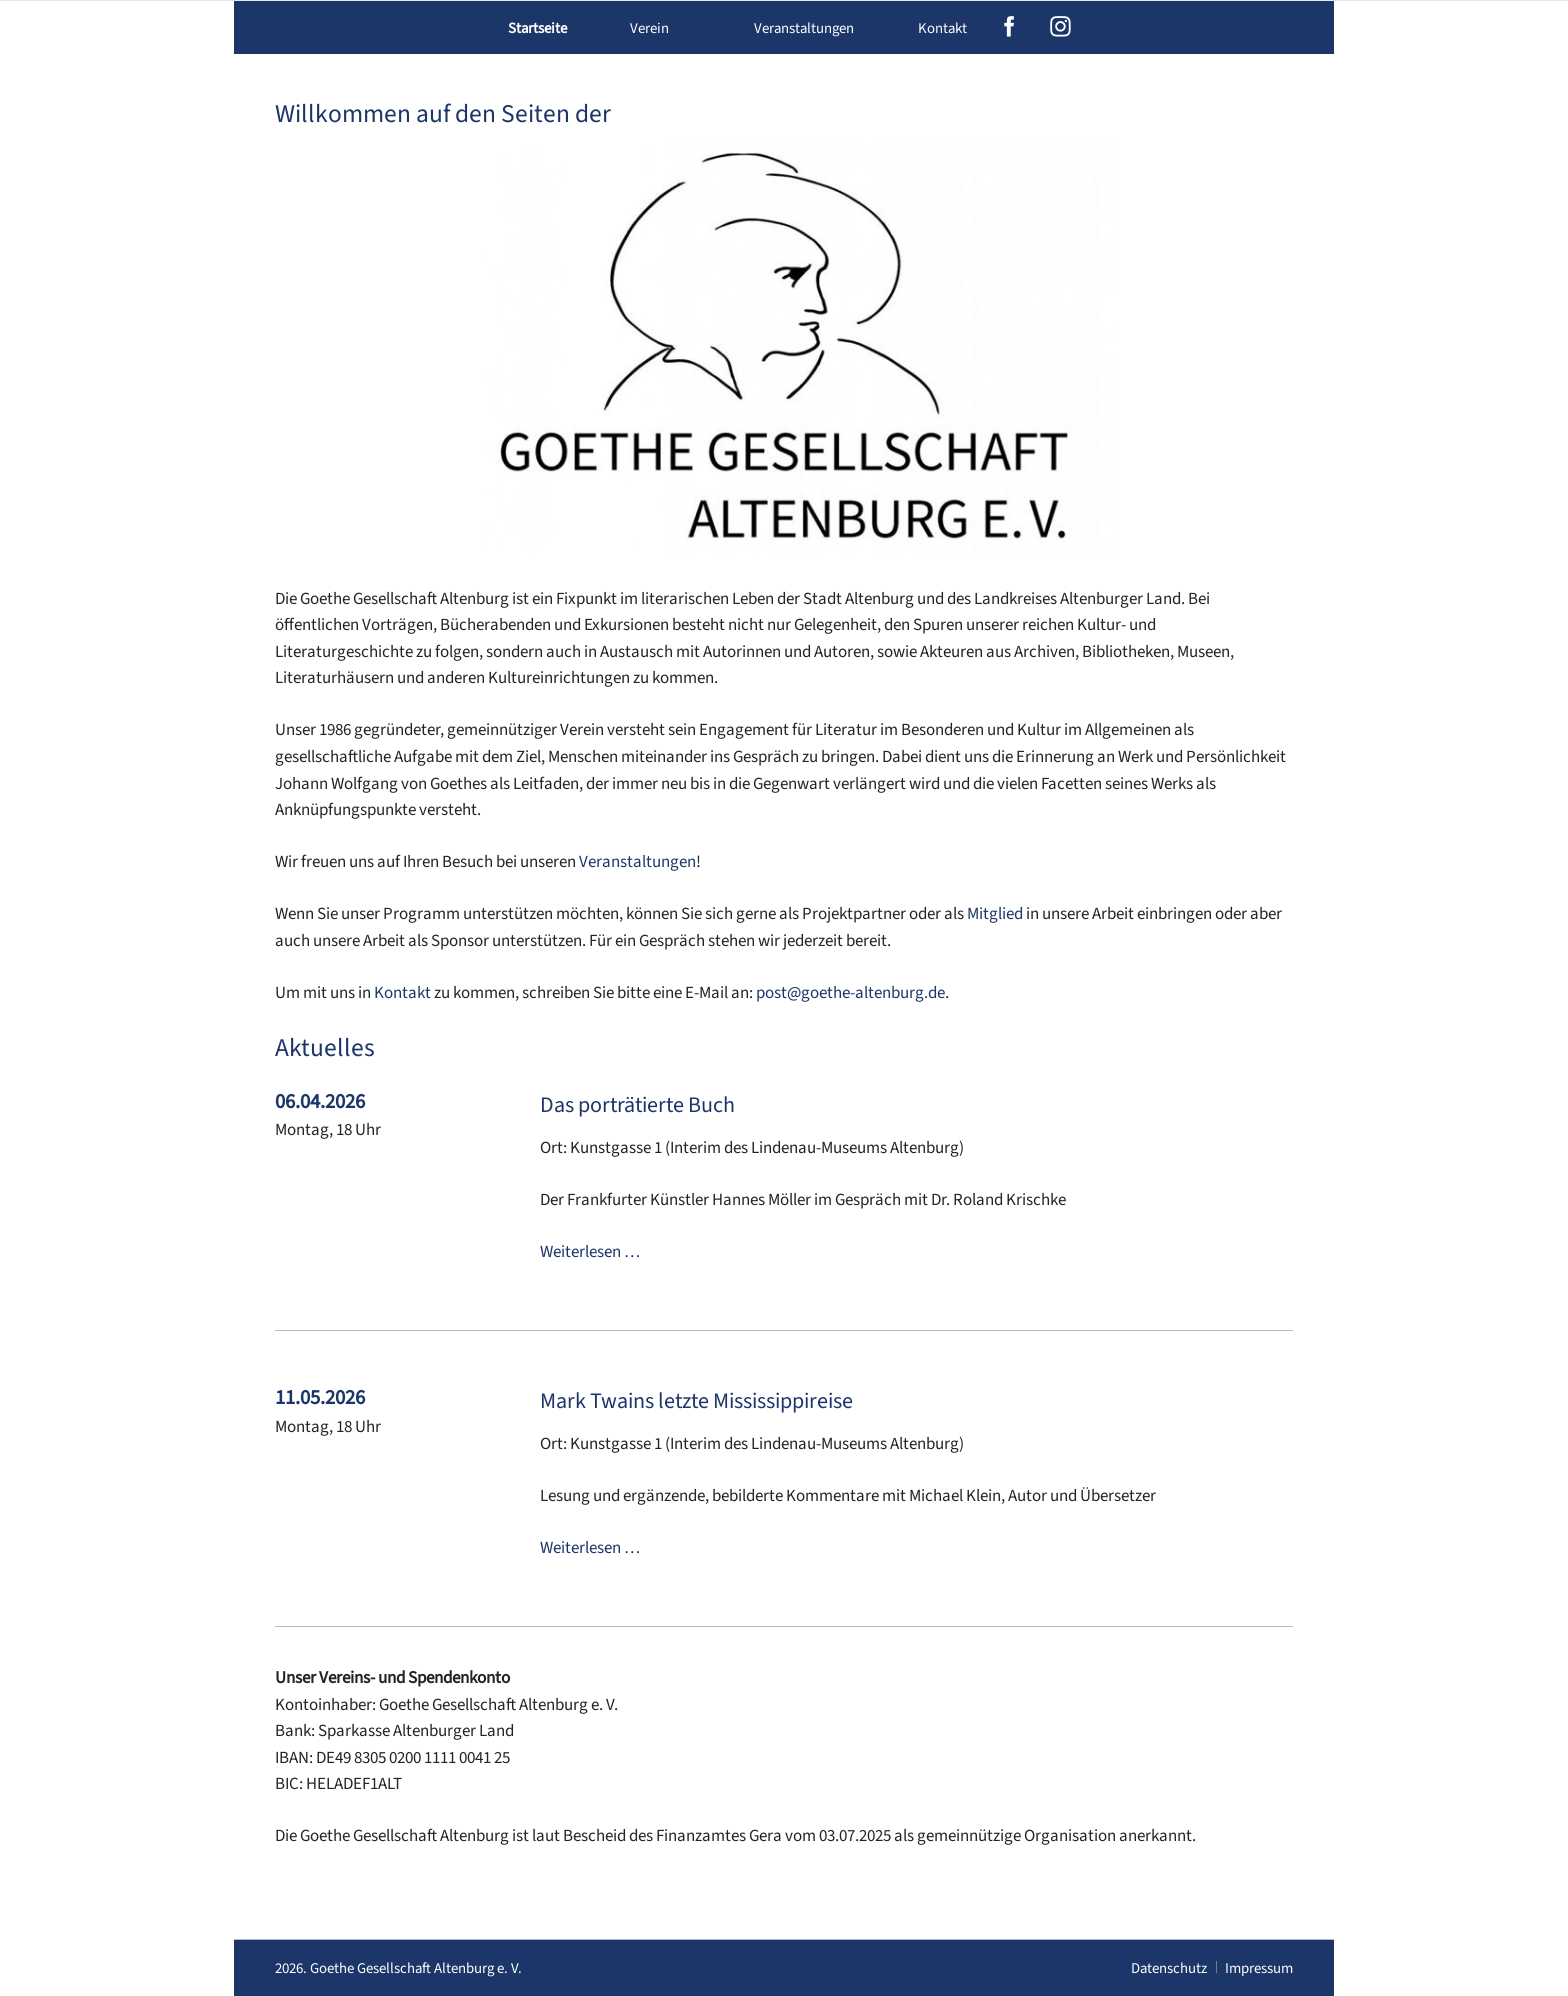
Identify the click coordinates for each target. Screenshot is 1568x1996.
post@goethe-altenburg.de (850, 993)
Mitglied (995, 914)
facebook (1009, 27)
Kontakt (942, 28)
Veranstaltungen (637, 862)
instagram (1060, 27)
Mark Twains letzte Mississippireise (696, 1401)
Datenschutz (1169, 1968)
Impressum (1259, 1968)
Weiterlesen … (590, 1252)
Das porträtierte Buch (637, 1105)
